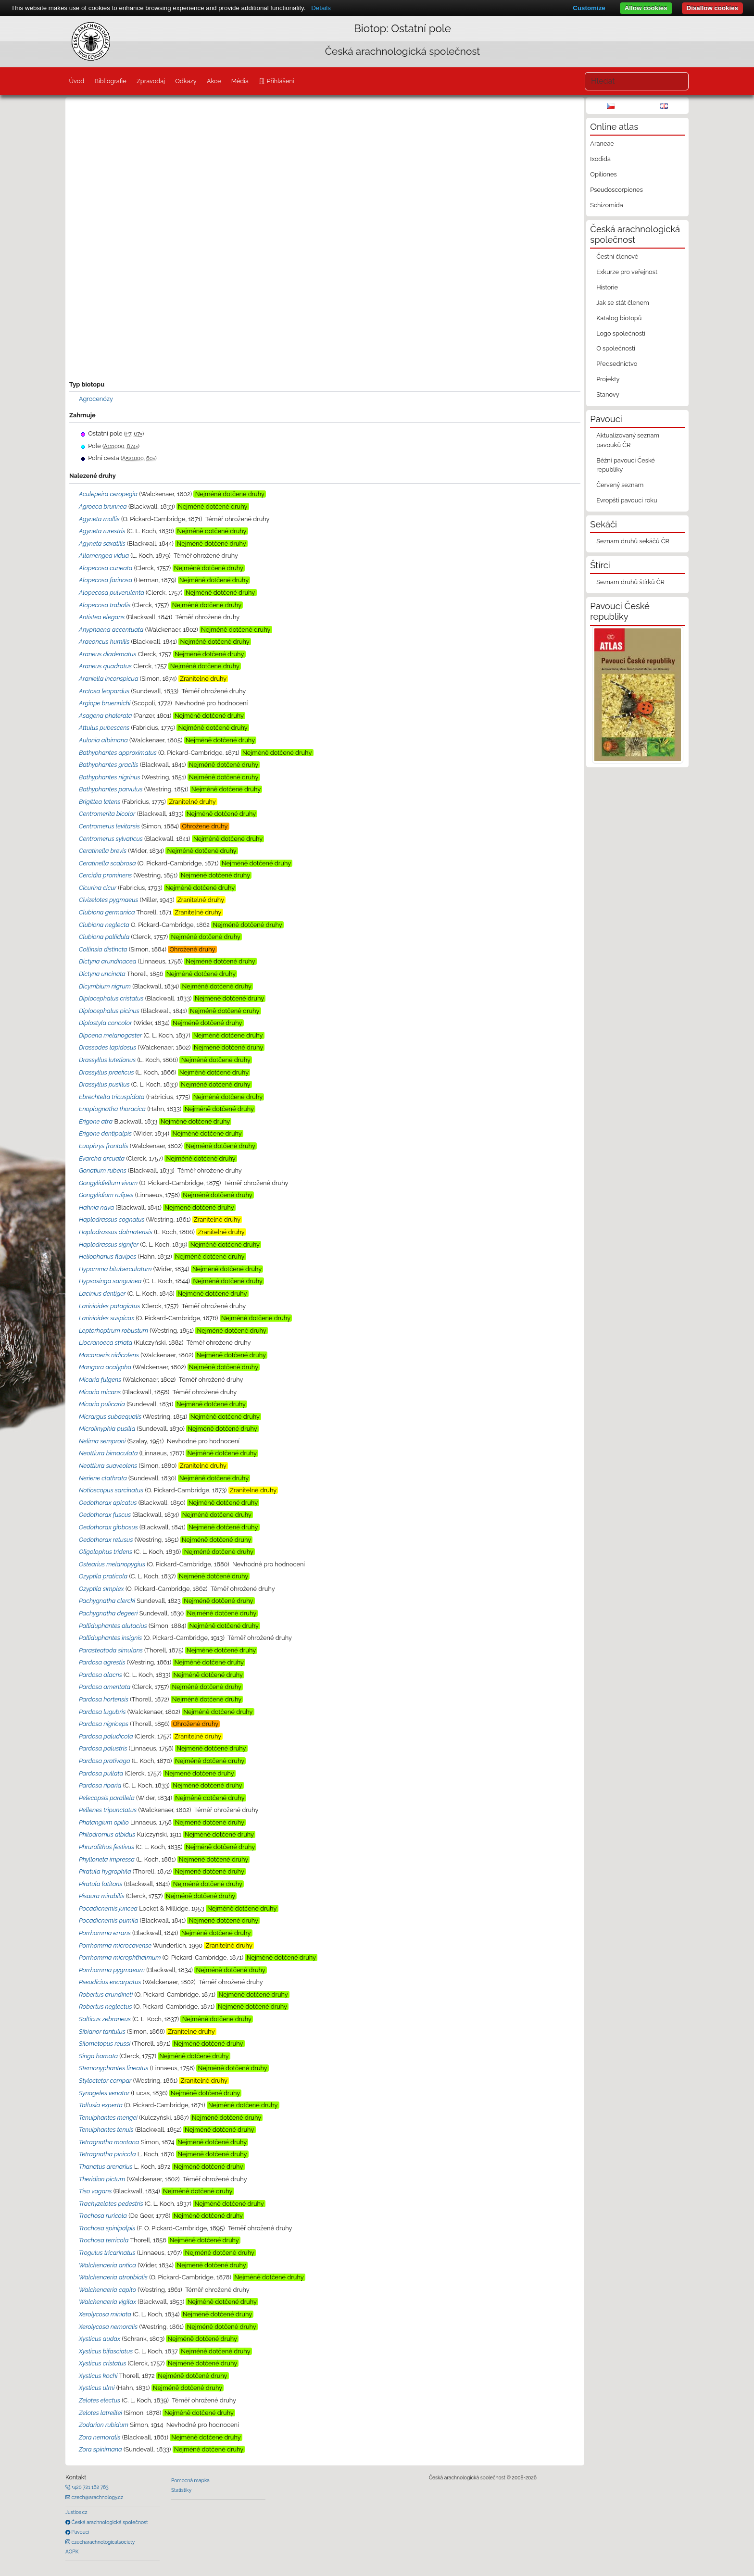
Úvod (76, 81)
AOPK (71, 2551)
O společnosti (615, 348)
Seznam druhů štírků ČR (630, 582)
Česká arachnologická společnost (109, 2522)
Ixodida (600, 159)
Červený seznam (619, 484)
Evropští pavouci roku (626, 500)
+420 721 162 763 (89, 2487)
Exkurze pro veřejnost (626, 271)
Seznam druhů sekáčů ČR (632, 541)
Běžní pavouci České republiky (625, 465)
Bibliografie (110, 81)
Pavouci (79, 2532)
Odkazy (186, 81)
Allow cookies (646, 8)
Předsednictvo (616, 363)
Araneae (602, 143)
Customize (589, 8)
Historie (607, 287)
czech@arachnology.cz (96, 2497)
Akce (214, 81)
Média (240, 81)
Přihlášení (279, 81)
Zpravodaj (151, 81)
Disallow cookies (712, 8)
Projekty (607, 379)
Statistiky (181, 2490)
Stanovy (607, 394)
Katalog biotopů (618, 318)
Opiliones (603, 174)
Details (321, 8)
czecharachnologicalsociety (102, 2542)
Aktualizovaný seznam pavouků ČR (627, 440)
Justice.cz (76, 2512)
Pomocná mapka (190, 2480)
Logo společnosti (620, 333)
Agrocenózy (96, 398)
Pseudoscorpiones (616, 189)
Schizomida (606, 205)
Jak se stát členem (622, 302)
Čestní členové (617, 256)
